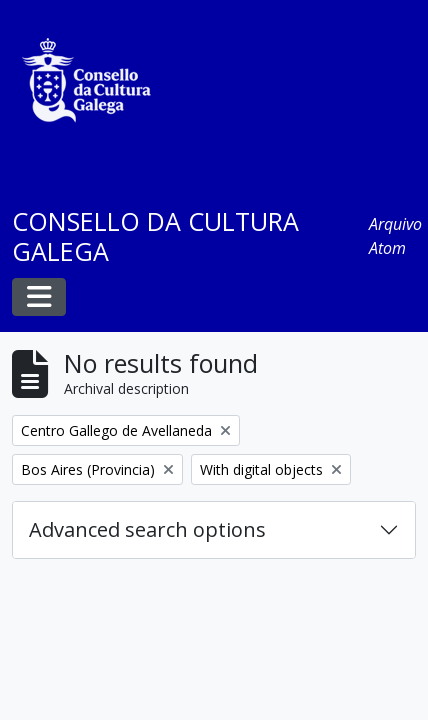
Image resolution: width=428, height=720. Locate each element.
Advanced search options (147, 529)
